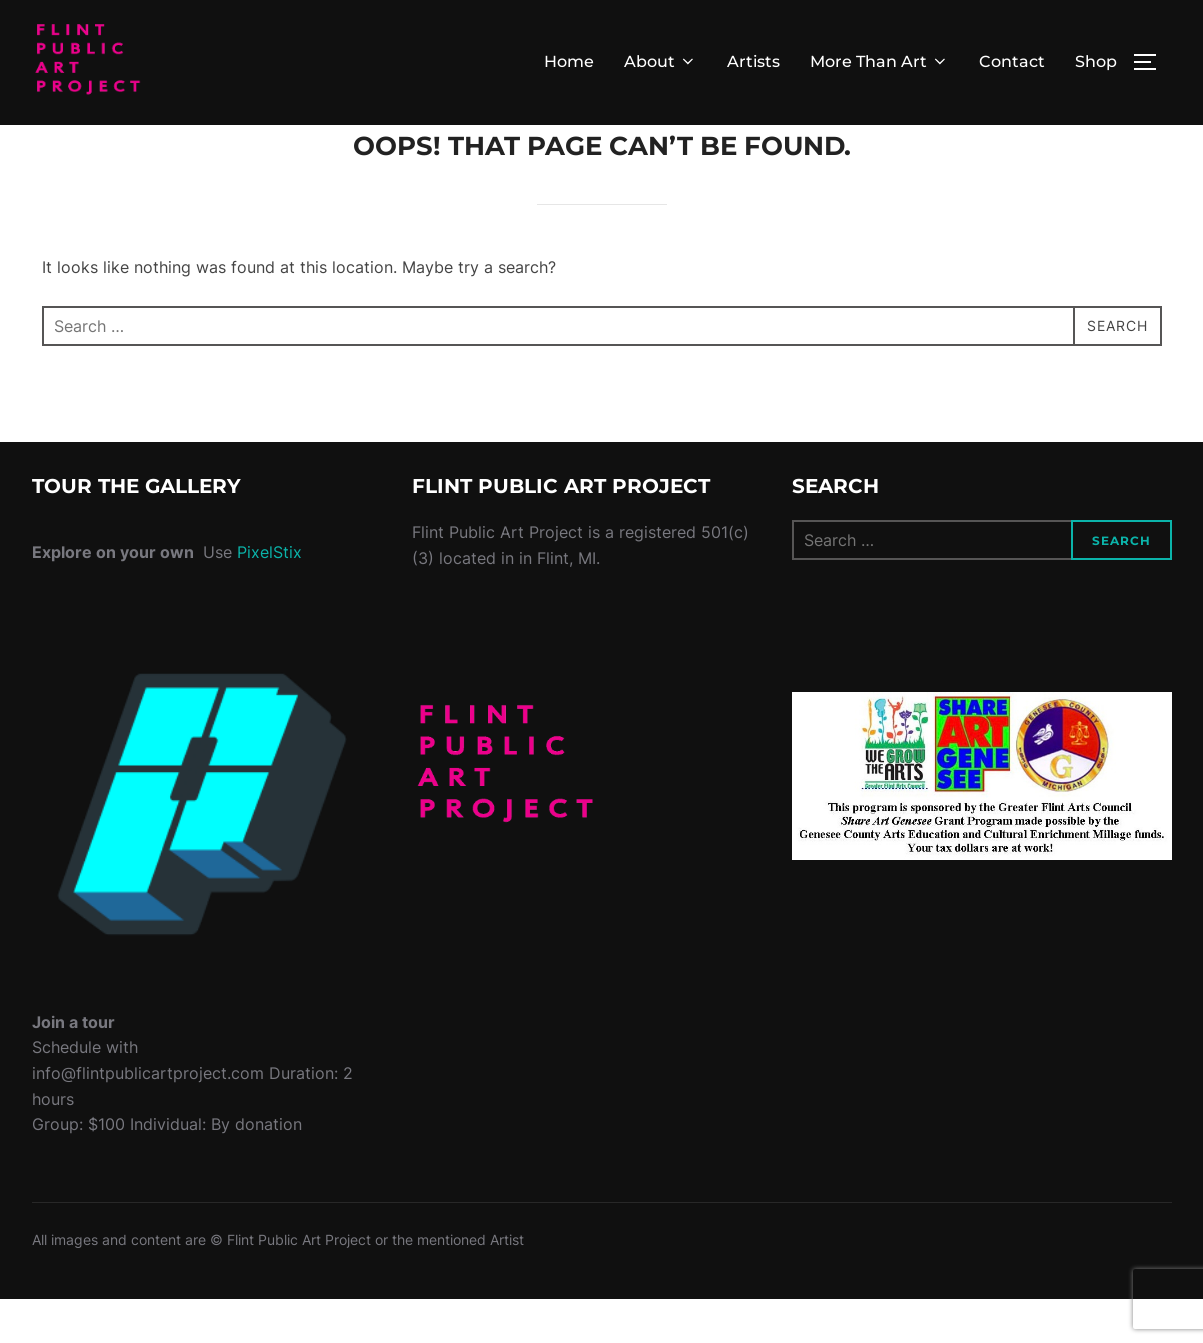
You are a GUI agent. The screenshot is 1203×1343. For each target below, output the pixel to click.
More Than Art (879, 61)
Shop (1096, 61)
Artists (753, 61)
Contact (1012, 61)
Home (569, 61)
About (660, 61)
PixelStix (269, 597)
